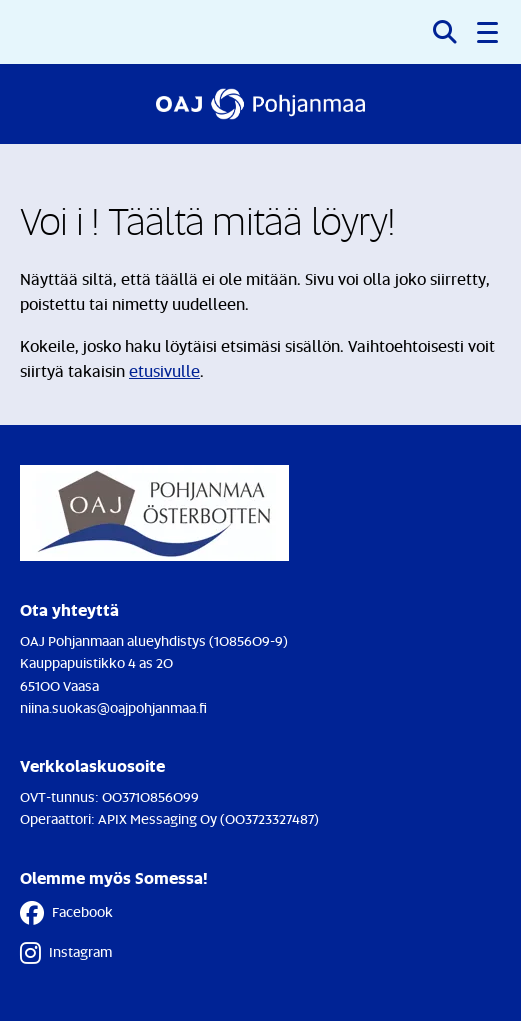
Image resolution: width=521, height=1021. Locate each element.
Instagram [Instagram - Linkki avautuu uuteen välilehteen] (66, 953)
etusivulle (164, 371)
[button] (489, 32)
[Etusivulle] (260, 104)
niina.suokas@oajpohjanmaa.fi (113, 707)
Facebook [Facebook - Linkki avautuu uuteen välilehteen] (66, 913)
